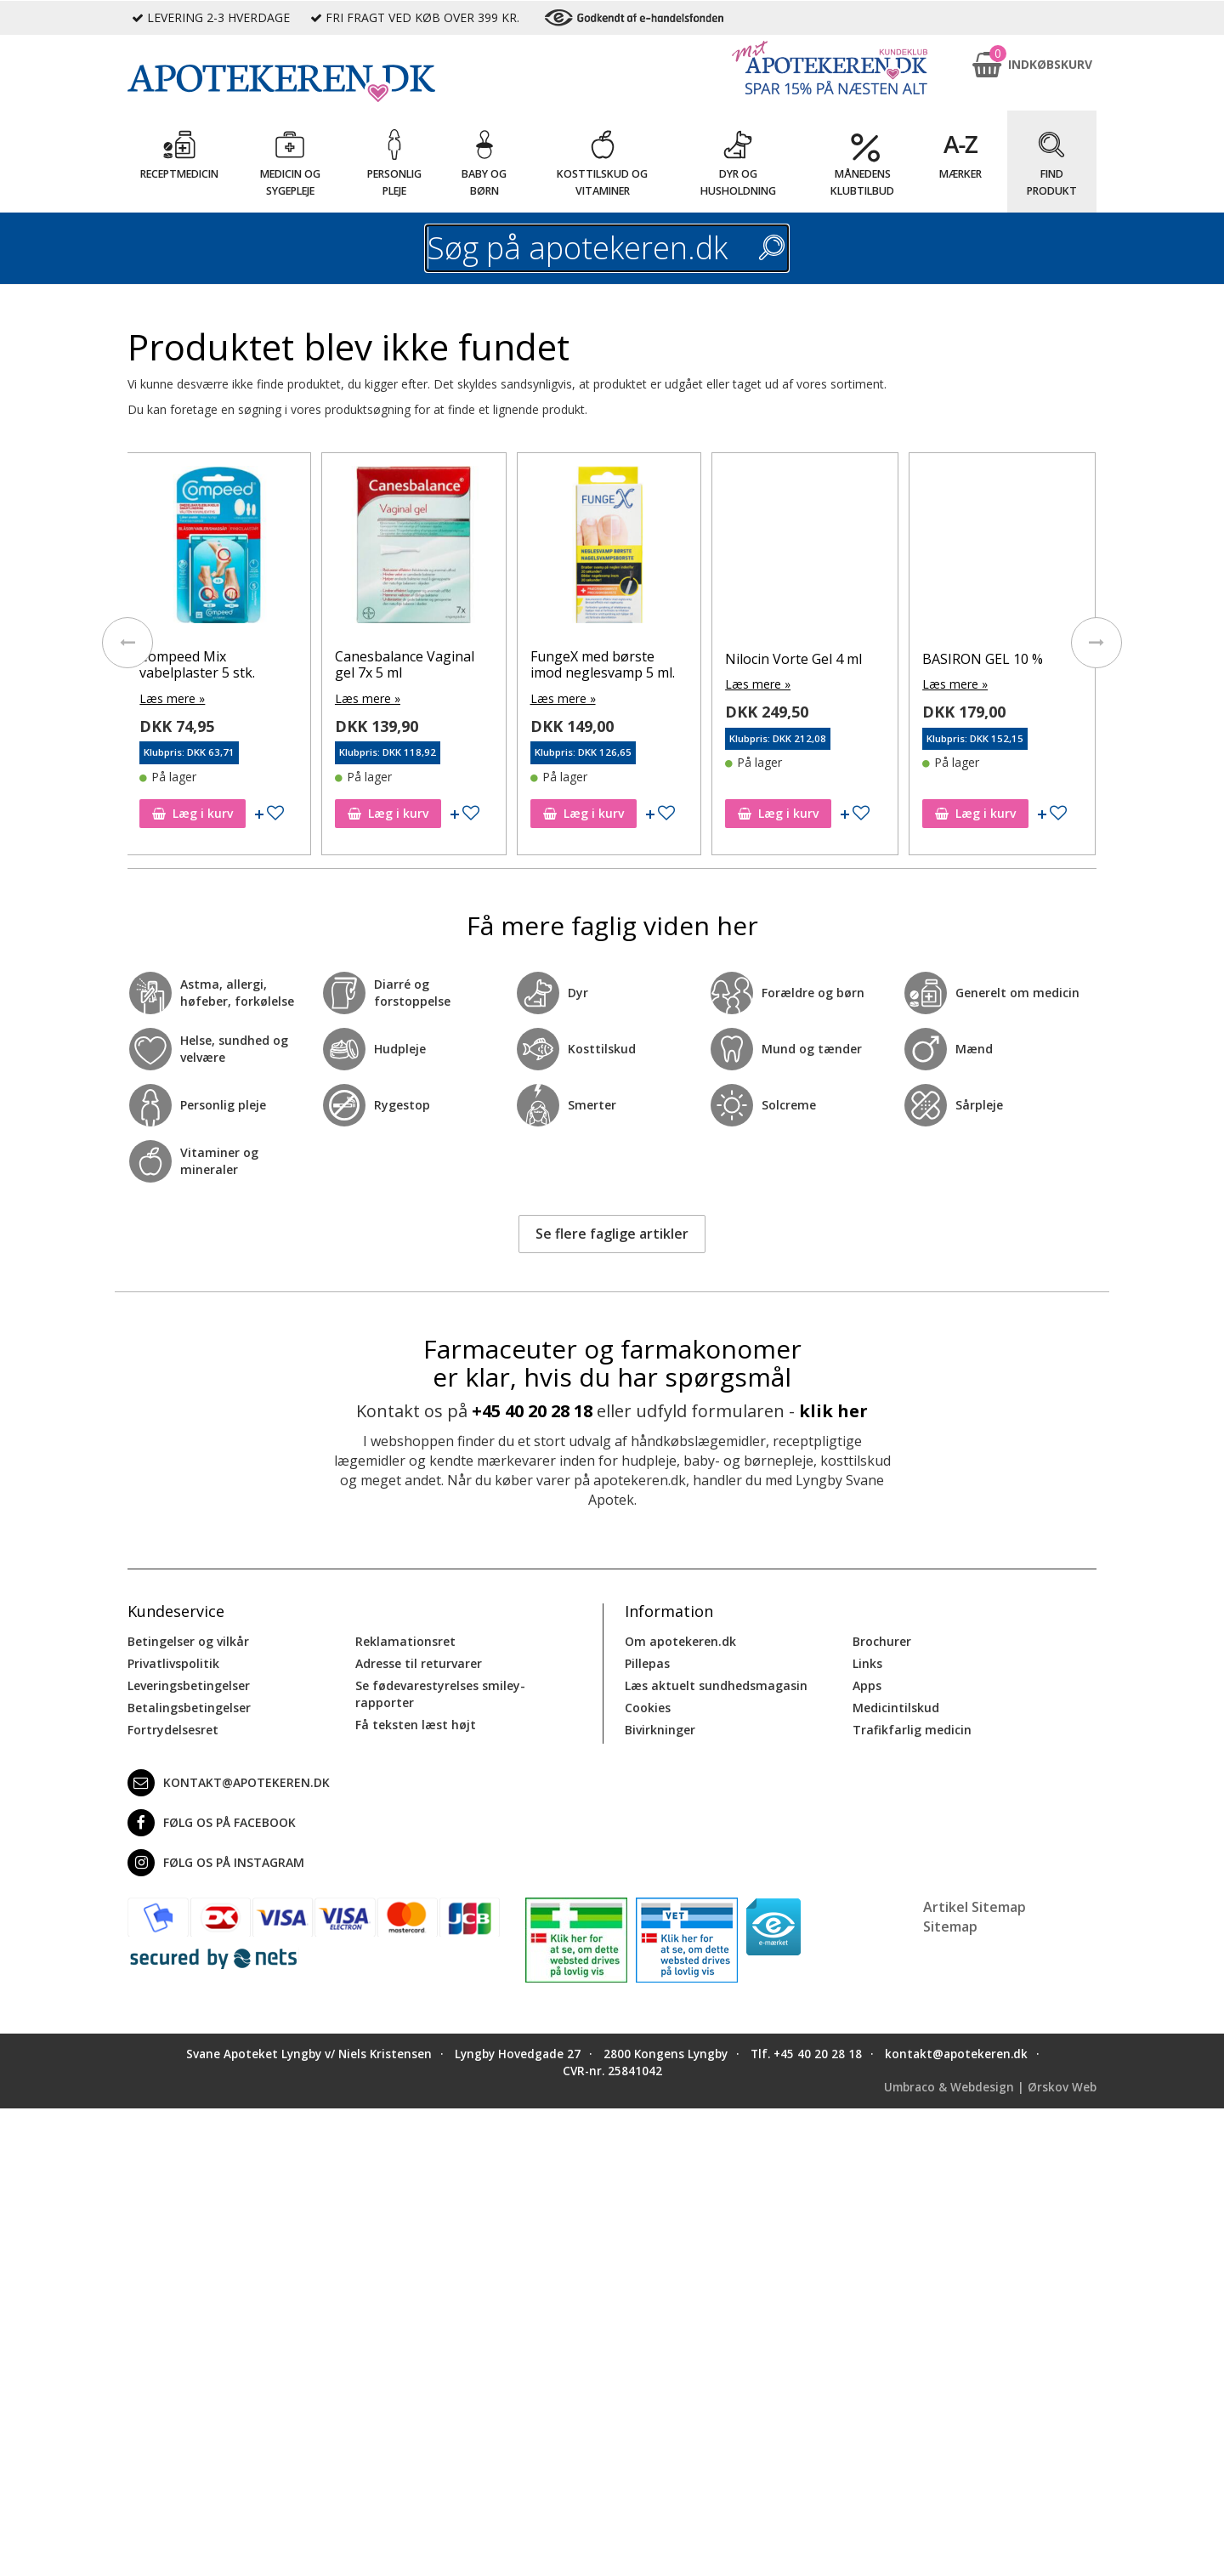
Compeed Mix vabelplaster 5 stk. (392, 664)
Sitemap (950, 1926)
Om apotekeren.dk (680, 1641)
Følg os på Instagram (216, 1862)
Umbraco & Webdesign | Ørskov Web (990, 2087)
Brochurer (882, 1641)
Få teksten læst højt (415, 1724)
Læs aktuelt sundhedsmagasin (716, 1685)
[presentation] (127, 642)
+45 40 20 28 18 (532, 1410)
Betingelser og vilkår (188, 1641)
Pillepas (647, 1663)
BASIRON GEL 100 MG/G (217, 656)
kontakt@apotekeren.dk (229, 1782)
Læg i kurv (193, 813)
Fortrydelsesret (173, 1730)
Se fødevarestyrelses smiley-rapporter (440, 1694)
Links (867, 1663)
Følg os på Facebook (212, 1822)
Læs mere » (173, 681)
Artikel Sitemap (974, 1907)
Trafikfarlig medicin (912, 1730)
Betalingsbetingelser (189, 1707)
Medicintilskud (896, 1707)
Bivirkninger (660, 1730)
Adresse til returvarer (418, 1663)
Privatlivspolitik (173, 1663)
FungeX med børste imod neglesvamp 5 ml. (798, 664)
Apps (867, 1685)
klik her (833, 1410)
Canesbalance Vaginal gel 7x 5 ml (600, 664)
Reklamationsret (405, 1641)
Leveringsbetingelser (189, 1685)
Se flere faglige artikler (612, 1233)
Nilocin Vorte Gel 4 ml (989, 659)
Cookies (648, 1707)
